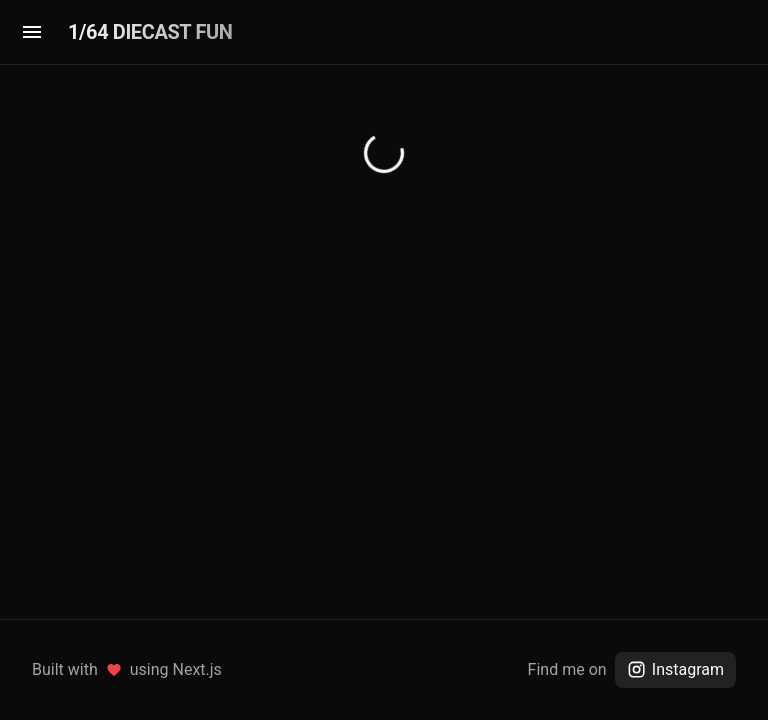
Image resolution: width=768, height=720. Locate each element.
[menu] (32, 32)
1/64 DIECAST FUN (150, 32)
